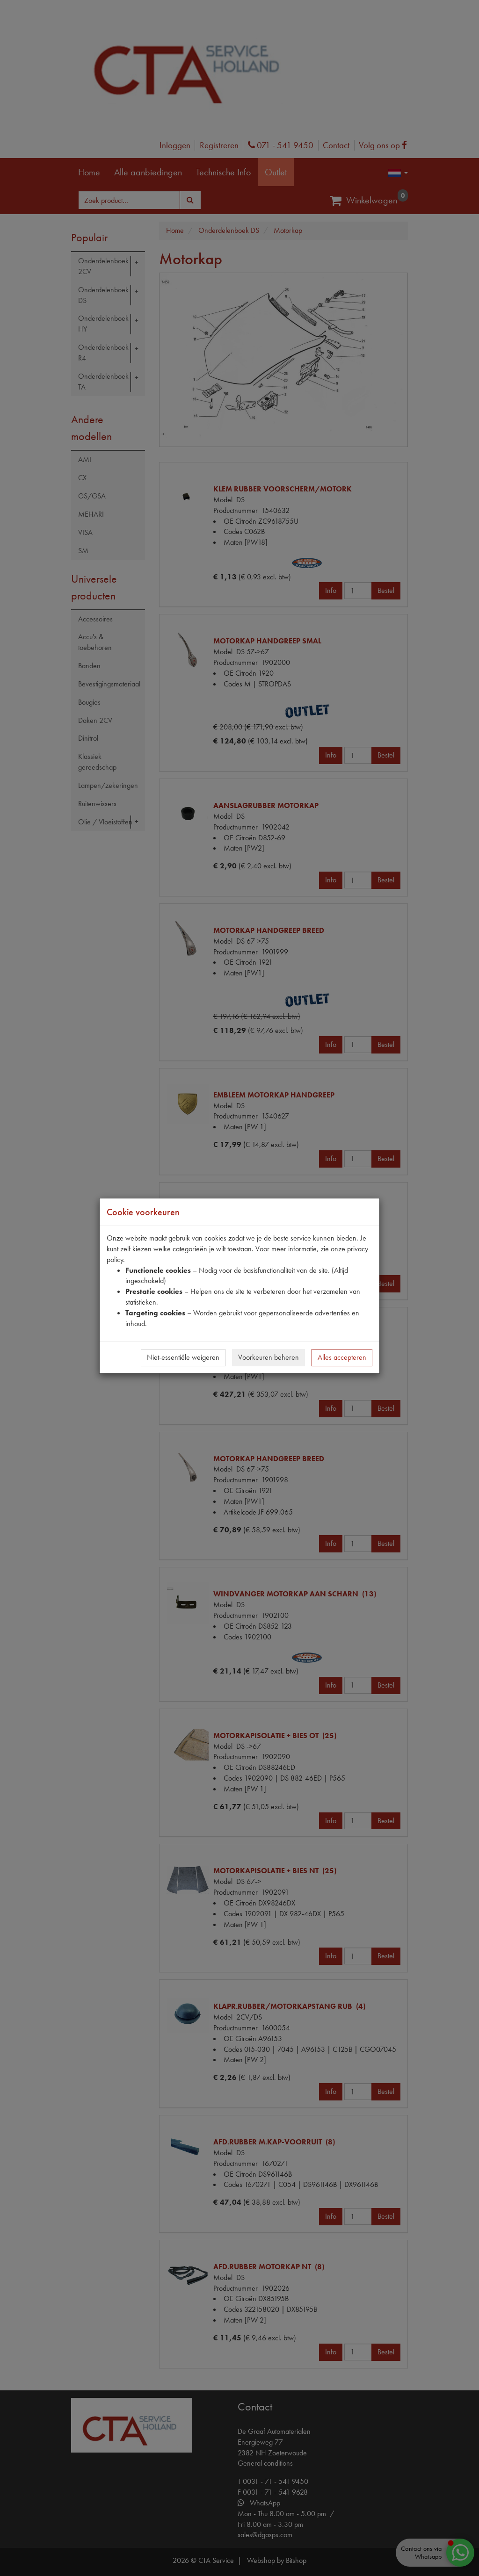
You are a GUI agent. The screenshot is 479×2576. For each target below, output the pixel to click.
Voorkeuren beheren (268, 1357)
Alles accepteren (342, 1357)
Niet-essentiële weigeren (183, 1357)
